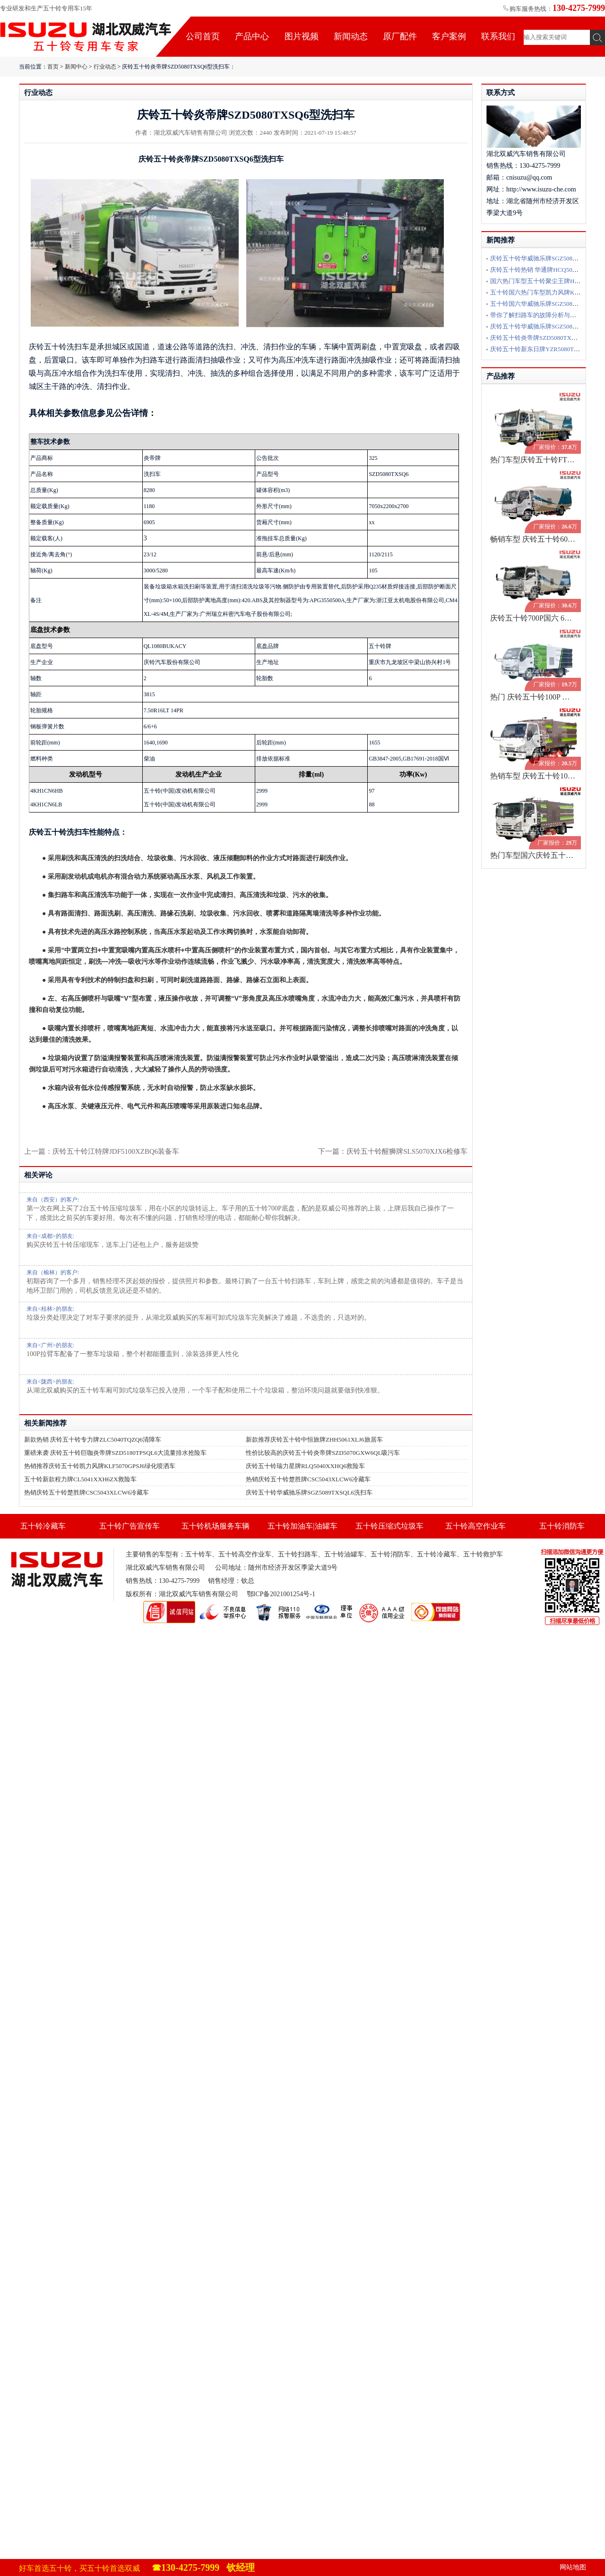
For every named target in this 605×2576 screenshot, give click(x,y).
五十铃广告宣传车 (129, 1526)
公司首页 (203, 36)
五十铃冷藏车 (43, 1526)
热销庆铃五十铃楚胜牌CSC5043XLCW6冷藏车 (308, 1479)
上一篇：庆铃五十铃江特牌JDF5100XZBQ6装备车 (101, 1151)
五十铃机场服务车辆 (216, 1526)
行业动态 (105, 66)
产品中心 (252, 36)
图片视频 (302, 36)
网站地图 (573, 2567)
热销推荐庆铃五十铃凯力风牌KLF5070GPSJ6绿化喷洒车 (99, 1466)
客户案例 (449, 36)
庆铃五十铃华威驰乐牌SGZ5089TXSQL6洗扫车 (309, 1492)
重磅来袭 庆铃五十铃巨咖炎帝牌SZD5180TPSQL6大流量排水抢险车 (115, 1452)
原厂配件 (400, 36)
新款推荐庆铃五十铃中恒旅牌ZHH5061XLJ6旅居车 (314, 1439)
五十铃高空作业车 (475, 1526)
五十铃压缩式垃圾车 (389, 1526)
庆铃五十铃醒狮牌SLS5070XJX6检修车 (406, 1151)
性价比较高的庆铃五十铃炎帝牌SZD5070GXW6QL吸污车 (323, 1452)
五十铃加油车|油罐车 (302, 1526)
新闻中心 (76, 66)
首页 (53, 66)
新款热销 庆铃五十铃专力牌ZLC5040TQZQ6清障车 (92, 1439)
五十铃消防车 (562, 1526)
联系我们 (498, 36)
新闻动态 (351, 36)
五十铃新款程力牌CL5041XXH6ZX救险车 (80, 1479)
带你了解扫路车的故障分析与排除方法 (542, 315)
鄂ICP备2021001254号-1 (281, 1594)
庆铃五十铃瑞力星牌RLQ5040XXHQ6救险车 (305, 1466)
